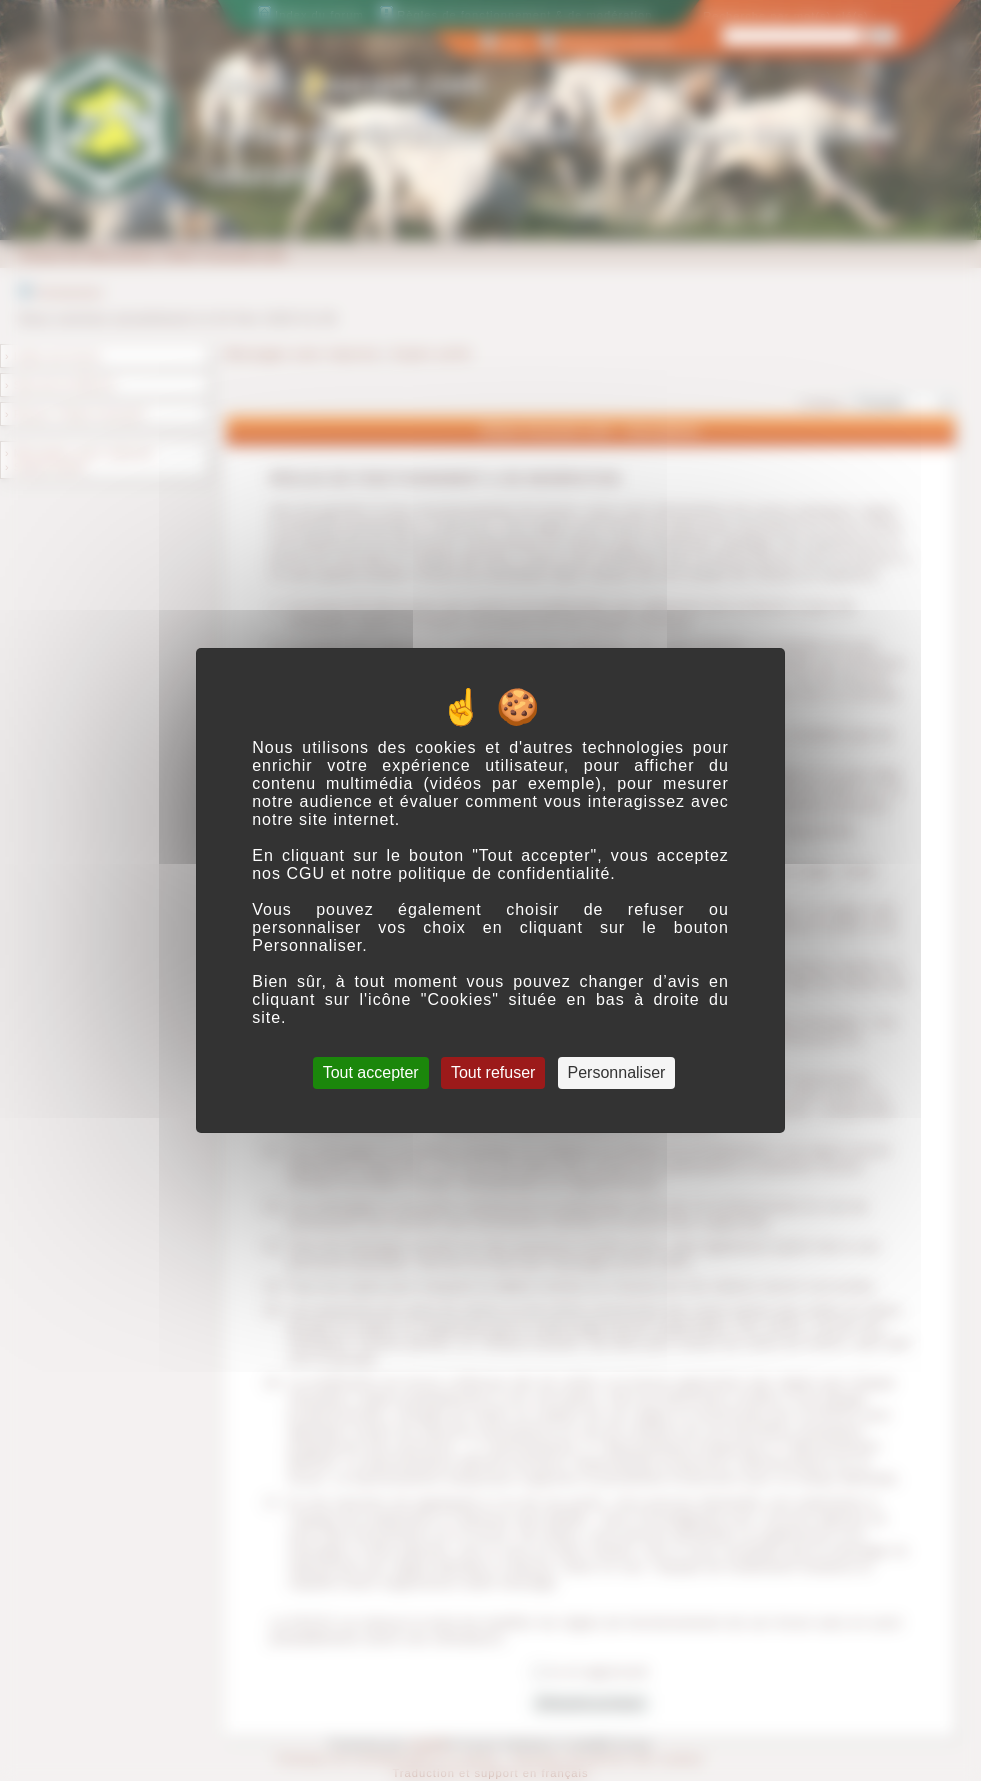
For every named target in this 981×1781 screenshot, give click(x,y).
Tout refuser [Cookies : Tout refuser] (493, 1072)
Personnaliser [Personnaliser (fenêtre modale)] (617, 1072)
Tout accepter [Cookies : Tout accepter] (371, 1072)
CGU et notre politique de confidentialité (448, 873)
